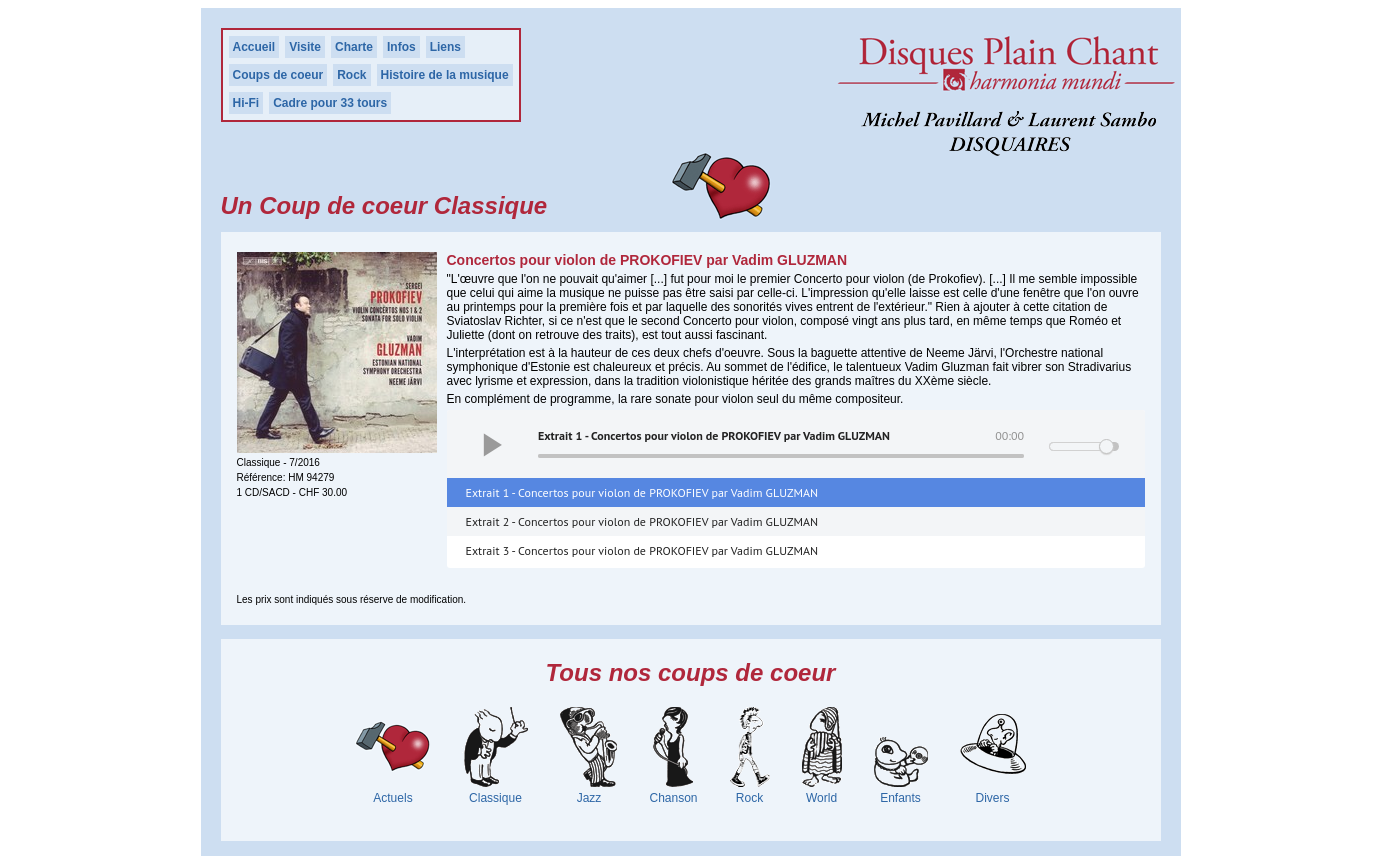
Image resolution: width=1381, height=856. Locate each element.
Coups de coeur (278, 75)
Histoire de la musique (445, 75)
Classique (495, 798)
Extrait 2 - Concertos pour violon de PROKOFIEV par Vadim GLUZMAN (642, 521)
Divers (993, 798)
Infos (401, 47)
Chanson (673, 798)
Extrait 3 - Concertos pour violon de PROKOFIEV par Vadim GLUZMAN (642, 550)
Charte (354, 47)
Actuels (392, 798)
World (821, 798)
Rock (351, 75)
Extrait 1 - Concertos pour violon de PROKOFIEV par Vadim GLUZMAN (642, 492)
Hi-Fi (246, 103)
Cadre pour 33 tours (330, 103)
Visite (305, 47)
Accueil (254, 47)
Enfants (900, 798)
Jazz (589, 798)
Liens (445, 47)
